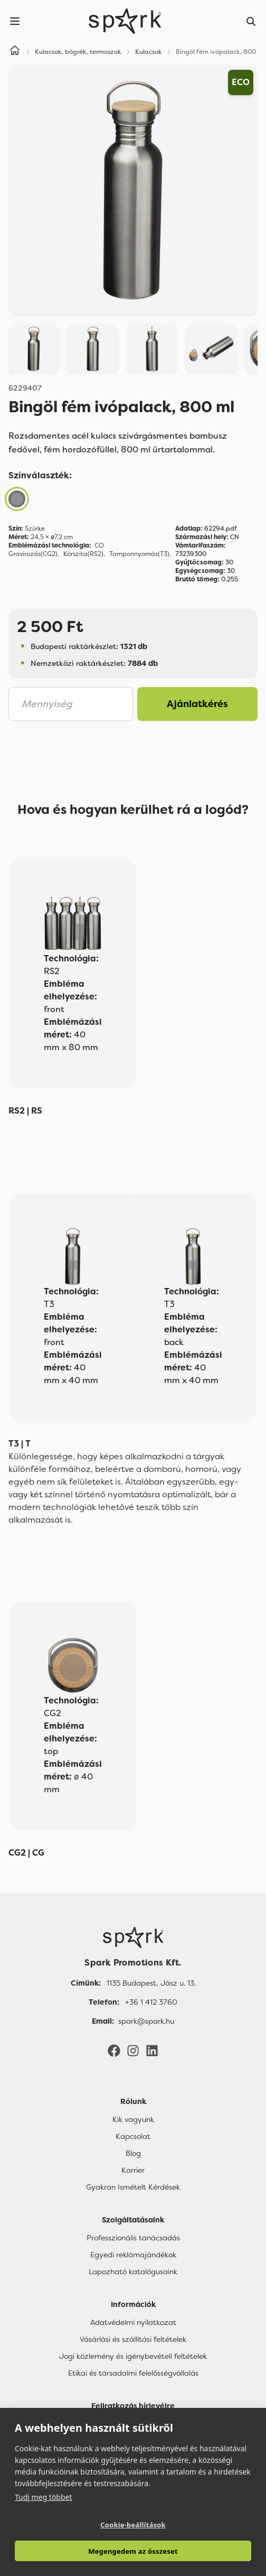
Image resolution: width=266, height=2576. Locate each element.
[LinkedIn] (152, 2050)
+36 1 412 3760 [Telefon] (151, 2002)
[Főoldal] (133, 1937)
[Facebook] (114, 2050)
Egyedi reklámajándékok (133, 2254)
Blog (133, 2153)
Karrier (133, 2170)
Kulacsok (148, 52)
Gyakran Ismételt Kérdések (133, 2187)
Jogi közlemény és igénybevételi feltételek (133, 2356)
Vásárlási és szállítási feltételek (133, 2339)
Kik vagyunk (133, 2119)
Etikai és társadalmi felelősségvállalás (133, 2373)
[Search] (251, 21)
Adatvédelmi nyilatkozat (133, 2322)
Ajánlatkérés (197, 704)
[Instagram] (133, 2050)
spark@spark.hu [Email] (146, 2021)
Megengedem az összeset (133, 2551)
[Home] (14, 52)
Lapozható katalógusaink (133, 2271)
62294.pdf (206, 528)
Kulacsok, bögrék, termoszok (78, 52)
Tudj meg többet (43, 2497)
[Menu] (14, 21)
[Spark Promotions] (125, 21)
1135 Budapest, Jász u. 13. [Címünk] (151, 1983)
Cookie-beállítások (133, 2524)
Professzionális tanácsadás (133, 2238)
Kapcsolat (133, 2136)
